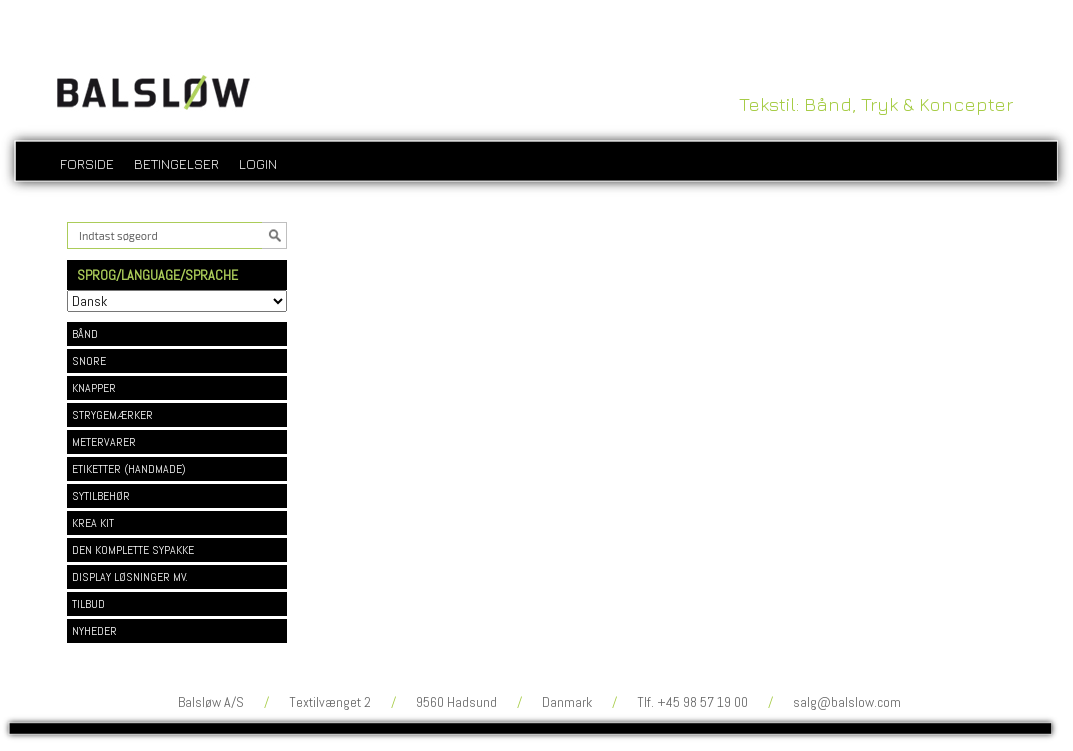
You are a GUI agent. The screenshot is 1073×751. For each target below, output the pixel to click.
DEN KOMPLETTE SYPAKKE (133, 550)
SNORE (89, 361)
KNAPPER (94, 388)
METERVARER (104, 442)
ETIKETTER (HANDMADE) (129, 469)
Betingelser (176, 163)
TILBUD (88, 604)
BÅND (85, 334)
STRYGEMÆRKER (112, 415)
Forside (87, 163)
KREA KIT (93, 523)
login (258, 163)
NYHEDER (94, 631)
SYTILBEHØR (101, 496)
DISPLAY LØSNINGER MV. (130, 577)
